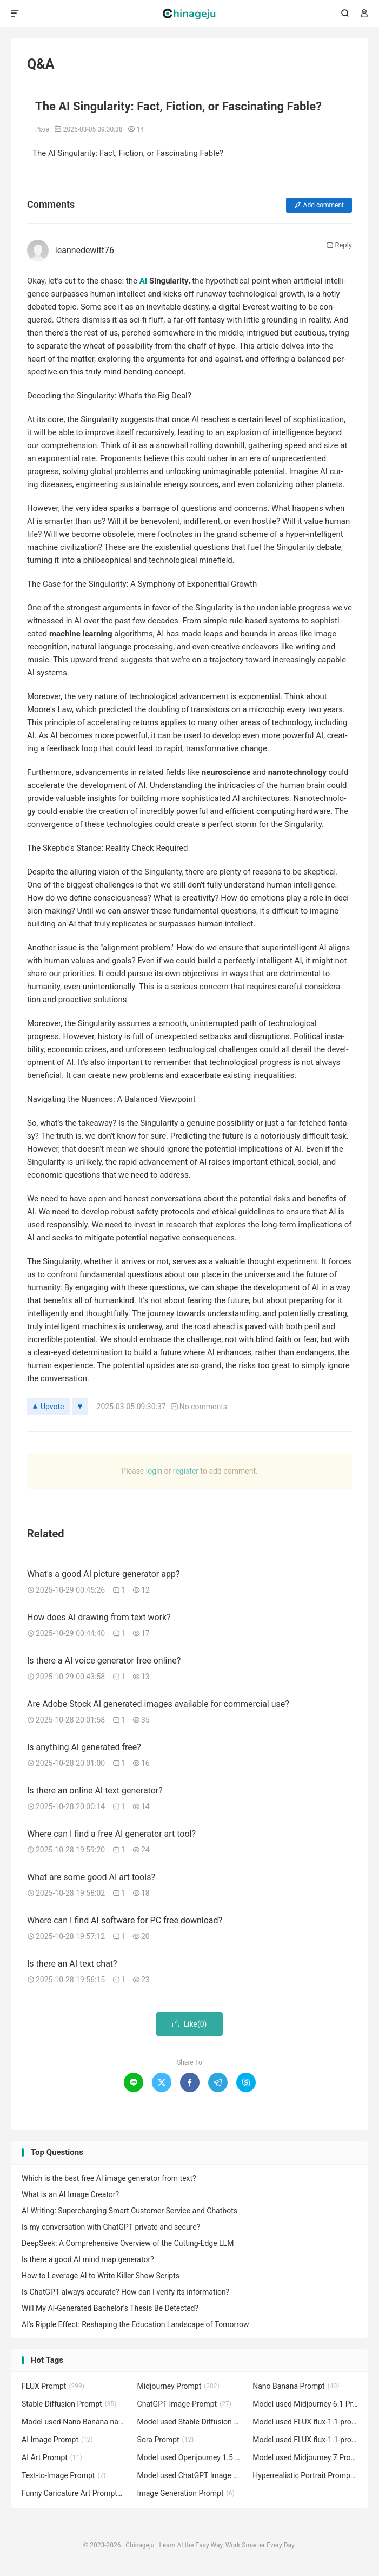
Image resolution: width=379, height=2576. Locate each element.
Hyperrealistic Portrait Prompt (304, 2475)
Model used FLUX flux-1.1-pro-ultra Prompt (304, 2421)
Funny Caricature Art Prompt (74, 2493)
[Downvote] (80, 1406)
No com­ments (198, 1406)
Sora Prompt (165, 2439)
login (154, 1471)
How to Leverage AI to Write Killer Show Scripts (100, 2275)
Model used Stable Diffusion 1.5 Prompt (189, 2421)
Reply (339, 245)
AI (143, 281)
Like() (189, 2024)
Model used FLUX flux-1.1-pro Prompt (304, 2439)
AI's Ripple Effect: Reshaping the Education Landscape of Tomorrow (135, 2324)
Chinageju (189, 13)
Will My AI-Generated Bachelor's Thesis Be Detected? (110, 2308)
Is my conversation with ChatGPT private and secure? (111, 2227)
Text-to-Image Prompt (63, 2475)
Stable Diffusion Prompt (69, 2404)
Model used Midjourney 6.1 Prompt (304, 2404)
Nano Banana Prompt (295, 2386)
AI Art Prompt (52, 2457)
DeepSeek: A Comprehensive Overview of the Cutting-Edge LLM (128, 2243)
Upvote (48, 1406)
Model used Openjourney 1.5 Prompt (189, 2457)
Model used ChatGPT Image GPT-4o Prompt (189, 2475)
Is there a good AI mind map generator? (88, 2259)
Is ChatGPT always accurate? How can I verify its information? (125, 2292)
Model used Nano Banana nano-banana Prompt (74, 2421)
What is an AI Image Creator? (70, 2194)
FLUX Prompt (53, 2386)
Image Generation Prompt (186, 2493)
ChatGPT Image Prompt (184, 2404)
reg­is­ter (185, 1471)
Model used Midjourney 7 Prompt (304, 2457)
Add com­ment (319, 205)
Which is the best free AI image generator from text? (109, 2178)
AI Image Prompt (57, 2439)
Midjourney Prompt (178, 2386)
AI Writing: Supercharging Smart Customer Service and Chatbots (129, 2210)
